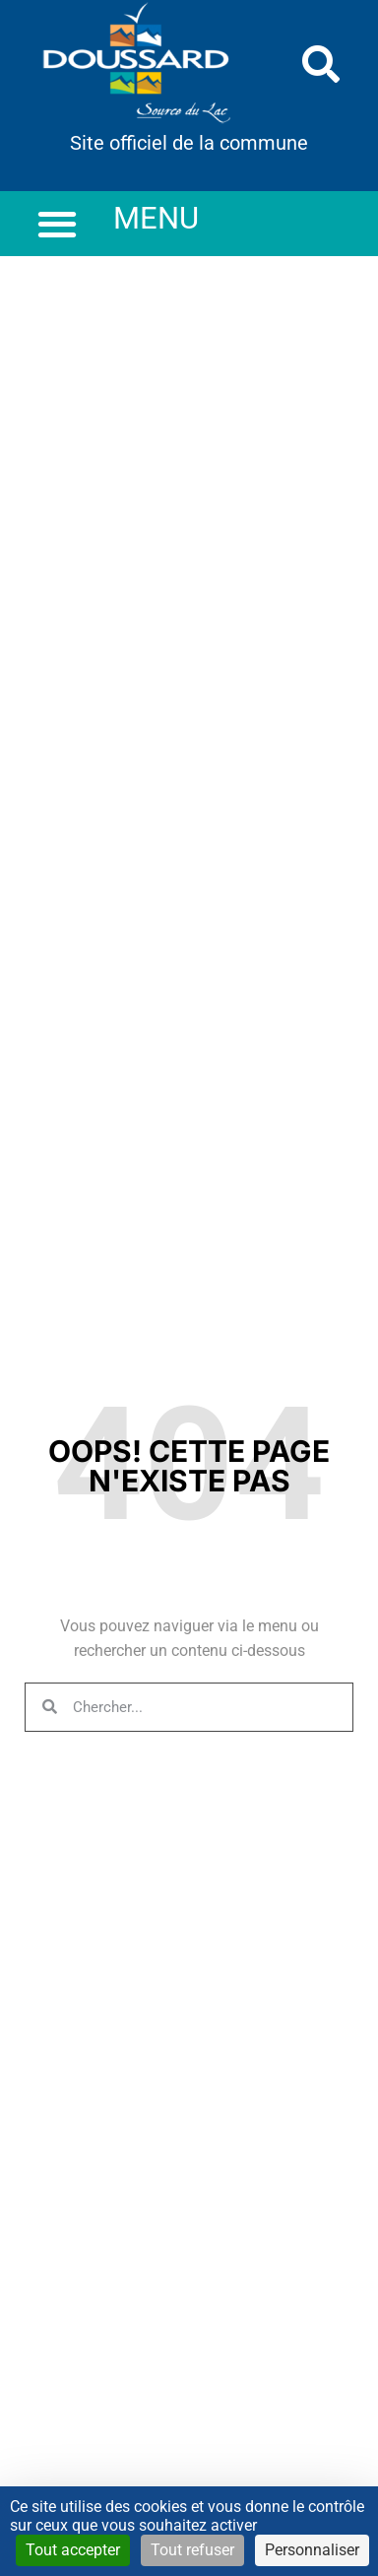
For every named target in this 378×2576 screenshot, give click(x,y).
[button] (321, 64)
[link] (137, 64)
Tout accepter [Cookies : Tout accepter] (73, 2550)
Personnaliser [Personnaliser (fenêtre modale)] (312, 2550)
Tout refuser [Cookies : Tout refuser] (192, 2550)
